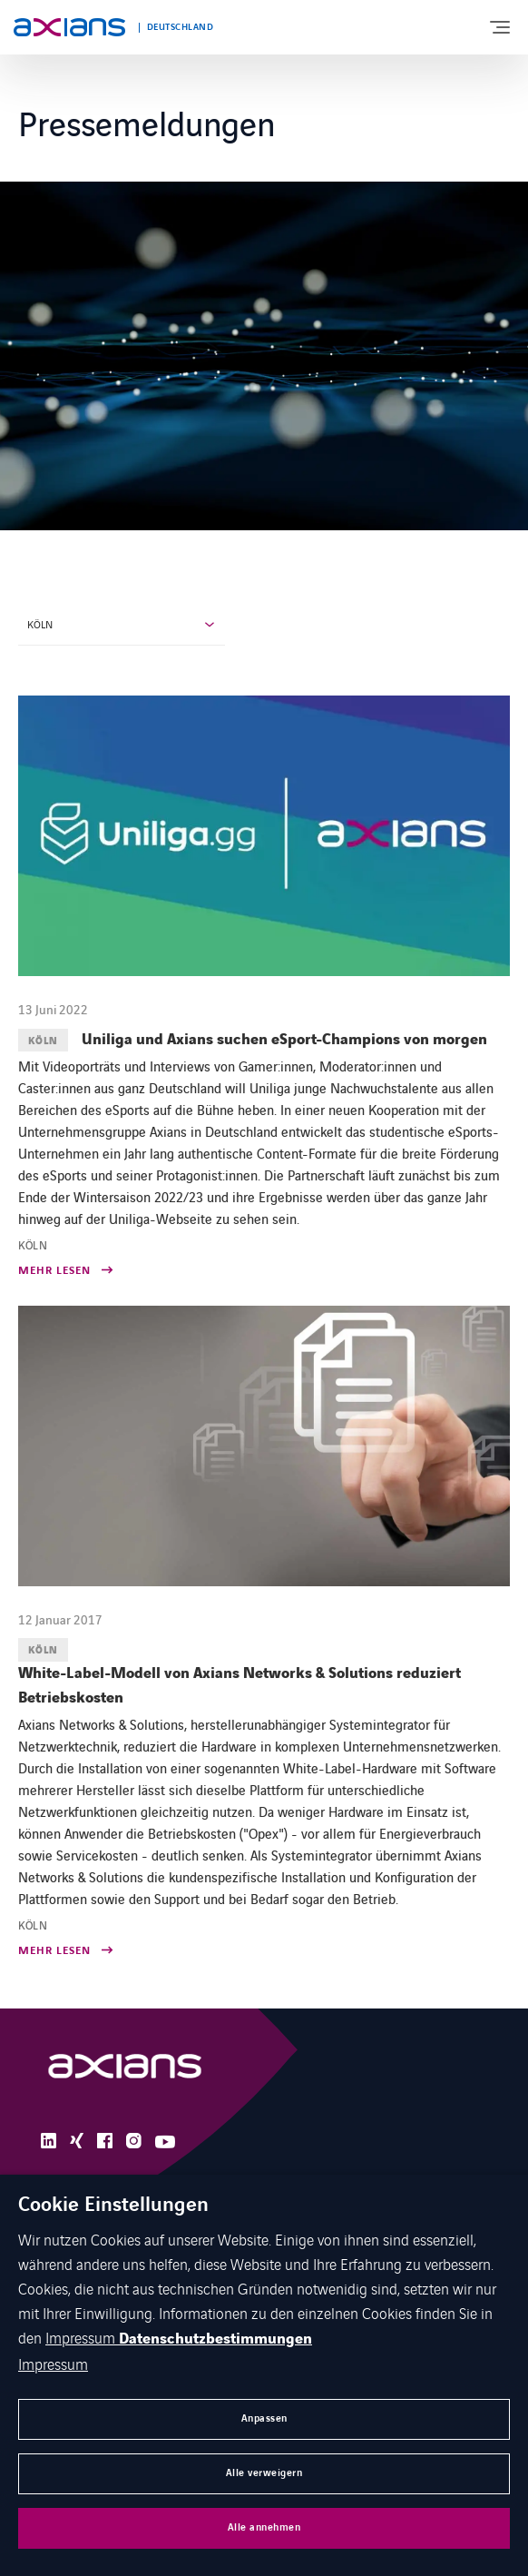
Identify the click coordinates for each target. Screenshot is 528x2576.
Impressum (82, 2337)
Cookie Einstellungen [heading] (113, 2205)
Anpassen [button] (264, 2418)
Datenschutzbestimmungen (215, 2339)
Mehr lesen (54, 1271)
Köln (40, 624)
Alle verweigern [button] (264, 2473)
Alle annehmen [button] (264, 2527)
